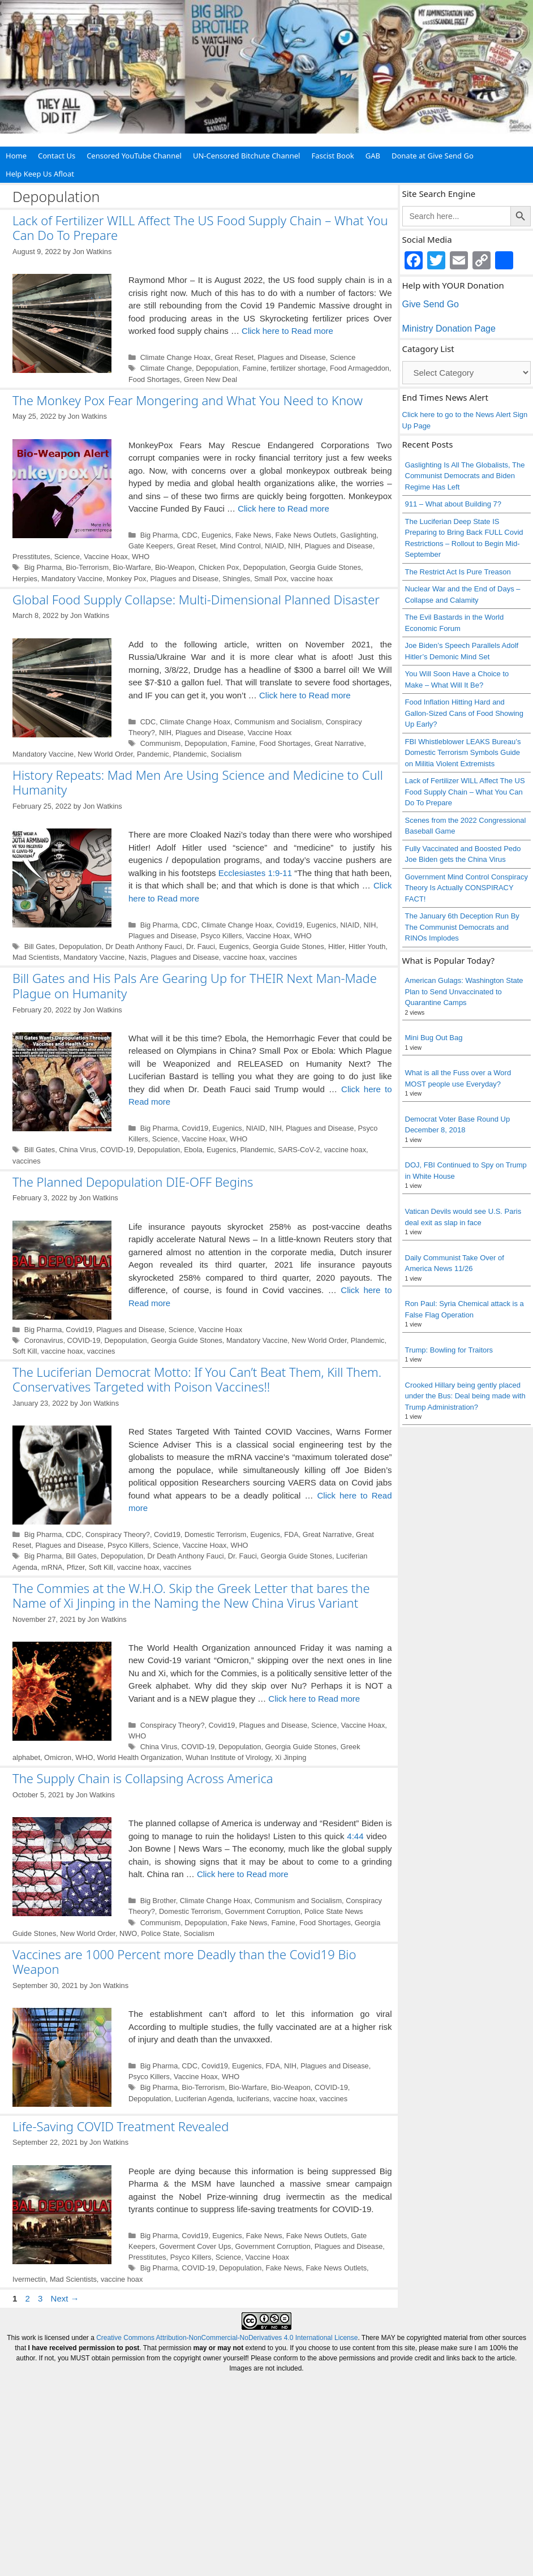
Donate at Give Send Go (433, 156)
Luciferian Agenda (204, 2098)
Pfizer (76, 1567)
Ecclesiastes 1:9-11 (255, 873)
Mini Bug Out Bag (434, 1037)
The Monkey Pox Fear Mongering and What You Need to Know (187, 400)
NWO (128, 1933)
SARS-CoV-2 (299, 1149)
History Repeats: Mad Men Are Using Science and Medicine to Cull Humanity (197, 782)
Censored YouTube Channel (134, 156)
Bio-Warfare (132, 567)
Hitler (336, 946)
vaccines (283, 957)
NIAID (274, 546)
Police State (160, 1933)
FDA (291, 1534)
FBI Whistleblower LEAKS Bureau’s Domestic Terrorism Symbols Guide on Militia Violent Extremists (463, 752)
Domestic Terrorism (215, 1534)
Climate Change (166, 368)
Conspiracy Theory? (117, 1534)
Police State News (333, 1911)
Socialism (226, 754)
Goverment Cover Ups (195, 2246)
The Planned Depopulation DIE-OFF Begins (132, 1181)
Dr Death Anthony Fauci (144, 946)
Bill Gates (39, 946)
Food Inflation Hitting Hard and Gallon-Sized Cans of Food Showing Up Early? (464, 713)
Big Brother (158, 1900)
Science (342, 357)
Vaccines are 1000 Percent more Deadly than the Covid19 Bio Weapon (184, 1961)
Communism (160, 743)
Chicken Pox (219, 567)
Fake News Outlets (306, 535)
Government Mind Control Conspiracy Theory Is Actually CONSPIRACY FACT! (466, 888)
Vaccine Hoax (106, 556)
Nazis (137, 957)
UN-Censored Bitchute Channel (246, 156)
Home (16, 156)
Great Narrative (339, 743)
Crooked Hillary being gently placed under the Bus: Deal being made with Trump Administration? (465, 1396)
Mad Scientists (35, 957)
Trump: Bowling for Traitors (449, 1350)
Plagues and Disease (291, 357)
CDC (189, 535)
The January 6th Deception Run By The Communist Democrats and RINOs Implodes (462, 927)
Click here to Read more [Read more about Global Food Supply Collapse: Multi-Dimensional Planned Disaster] (305, 695)
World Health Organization (139, 1757)
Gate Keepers (150, 546)
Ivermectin (29, 2279)
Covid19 (289, 925)
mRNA (52, 1567)
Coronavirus (43, 1340)
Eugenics (216, 535)
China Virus (77, 1149)
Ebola (193, 1149)
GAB (373, 156)
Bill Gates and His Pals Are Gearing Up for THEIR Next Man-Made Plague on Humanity (194, 985)
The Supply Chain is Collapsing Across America (142, 1778)
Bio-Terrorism (87, 567)
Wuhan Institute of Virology (228, 1757)
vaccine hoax (312, 578)
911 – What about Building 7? (453, 504)
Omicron (57, 1757)
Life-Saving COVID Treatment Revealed (120, 2126)
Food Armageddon (359, 368)
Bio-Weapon (175, 567)
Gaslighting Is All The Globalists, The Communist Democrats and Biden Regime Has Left (465, 476)
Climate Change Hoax (175, 357)
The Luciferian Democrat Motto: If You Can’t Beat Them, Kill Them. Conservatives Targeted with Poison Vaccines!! (196, 1379)
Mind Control (240, 546)
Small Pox (270, 578)
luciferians (253, 2098)
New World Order (105, 754)
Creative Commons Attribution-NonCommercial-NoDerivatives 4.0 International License (227, 2338)
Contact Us (56, 156)
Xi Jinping (290, 1757)
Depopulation (217, 368)
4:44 (355, 1836)
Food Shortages (154, 379)
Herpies (24, 578)
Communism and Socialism (277, 722)
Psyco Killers (221, 935)
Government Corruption (262, 1911)
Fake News (253, 535)
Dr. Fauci (200, 946)
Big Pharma (159, 535)
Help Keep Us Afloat (40, 174)
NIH (294, 546)
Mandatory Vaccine (71, 578)
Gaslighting (358, 535)
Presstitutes (31, 556)
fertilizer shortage (298, 368)
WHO (140, 556)
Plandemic (190, 754)
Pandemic (153, 754)
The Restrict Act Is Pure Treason (458, 572)
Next (65, 2298)
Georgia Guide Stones (325, 567)
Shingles (236, 578)
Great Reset (233, 357)
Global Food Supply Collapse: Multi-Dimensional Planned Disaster (196, 599)
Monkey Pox (126, 578)
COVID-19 (117, 1149)
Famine (254, 368)
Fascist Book (332, 156)
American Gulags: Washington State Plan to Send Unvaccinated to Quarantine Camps (464, 991)
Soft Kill (24, 1351)
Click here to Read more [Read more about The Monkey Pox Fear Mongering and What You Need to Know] (283, 508)
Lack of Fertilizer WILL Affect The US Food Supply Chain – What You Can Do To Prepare (200, 227)
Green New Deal (210, 379)
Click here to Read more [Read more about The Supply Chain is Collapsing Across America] (243, 1874)
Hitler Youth (367, 946)
